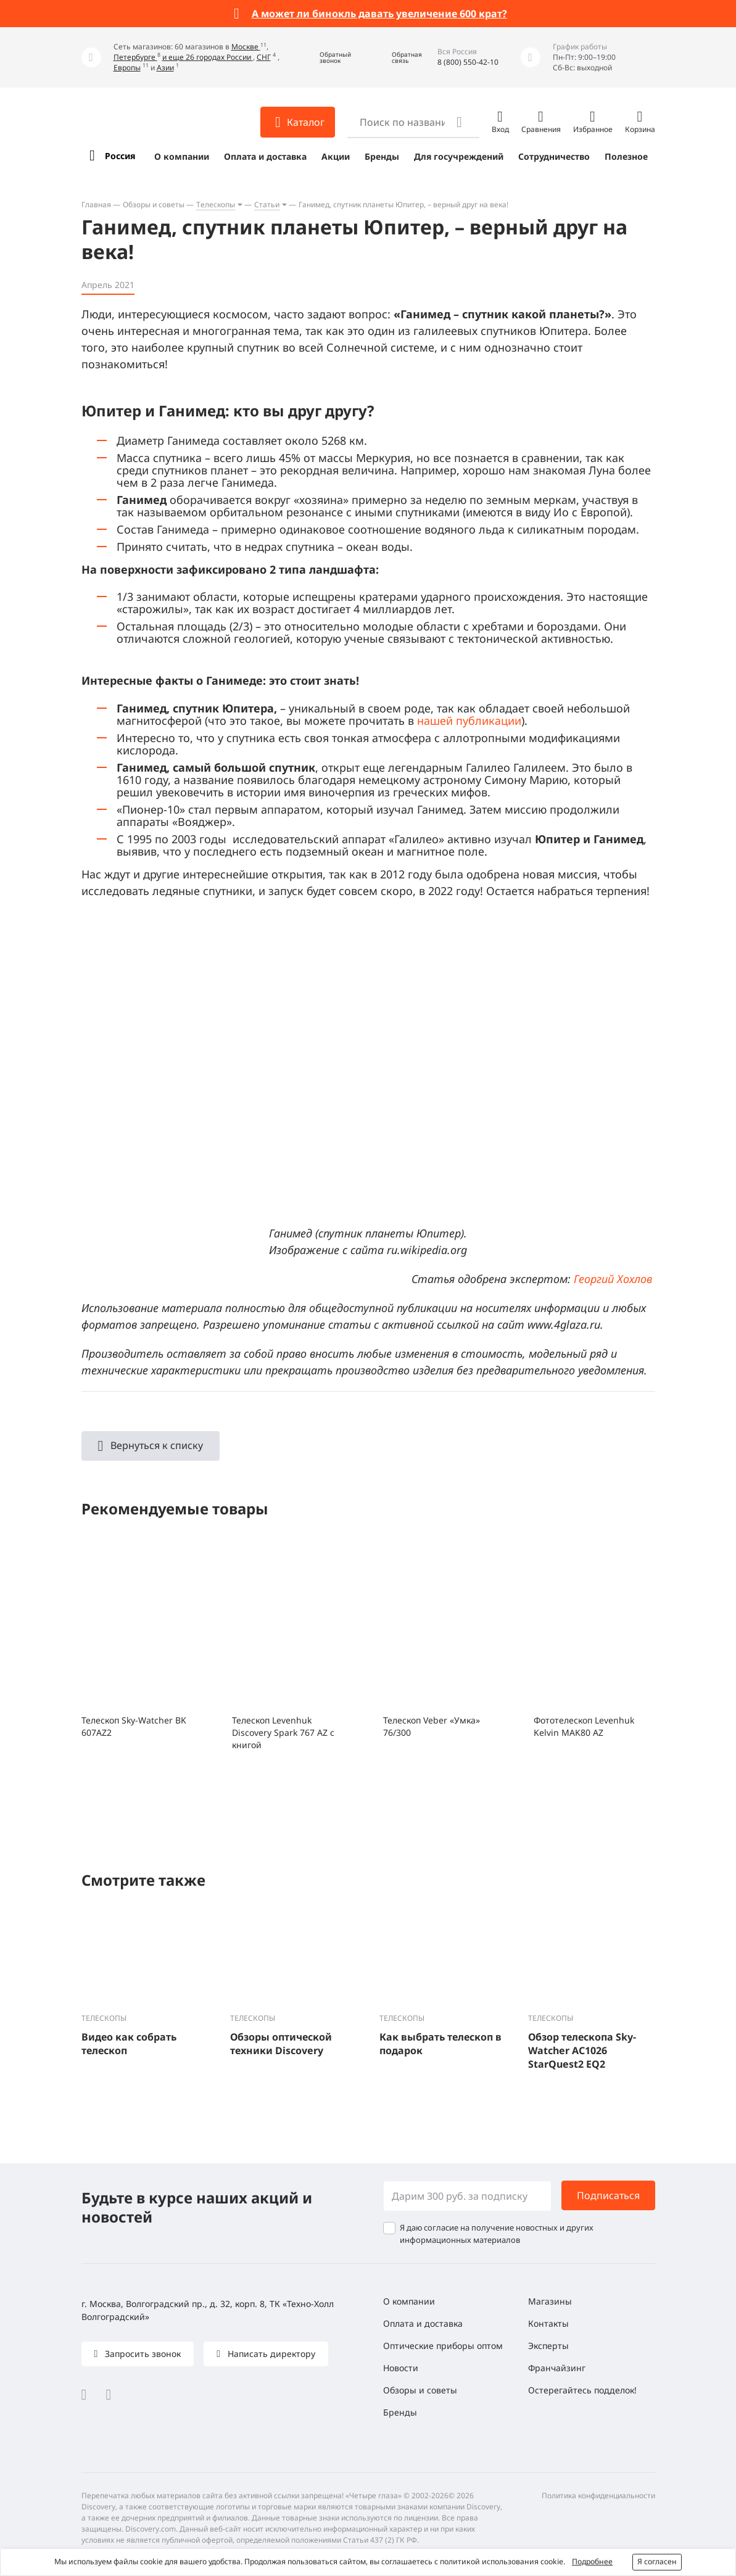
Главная (96, 204)
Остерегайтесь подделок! (582, 2390)
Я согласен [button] (657, 2561)
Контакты (548, 2323)
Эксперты (548, 2345)
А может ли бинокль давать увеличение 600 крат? (379, 13)
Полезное (626, 156)
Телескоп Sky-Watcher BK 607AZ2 (133, 1726)
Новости (400, 2368)
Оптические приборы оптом (443, 2345)
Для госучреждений (458, 156)
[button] (326, 57)
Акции (335, 156)
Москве (245, 46)
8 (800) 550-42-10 (467, 62)
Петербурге (135, 57)
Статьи (266, 204)
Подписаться (608, 2195)
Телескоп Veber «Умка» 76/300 (431, 1726)
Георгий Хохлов (613, 1278)
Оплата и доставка (265, 156)
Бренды (382, 156)
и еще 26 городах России (207, 57)
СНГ (264, 57)
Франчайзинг (556, 2368)
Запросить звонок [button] (141, 2353)
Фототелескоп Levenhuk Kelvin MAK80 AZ (584, 1726)
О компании (181, 156)
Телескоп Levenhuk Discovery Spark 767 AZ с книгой (283, 1732)
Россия (120, 156)
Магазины (550, 2301)
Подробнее (592, 2561)
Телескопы (215, 204)
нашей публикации (469, 720)
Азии (165, 67)
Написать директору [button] (270, 2353)
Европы (127, 67)
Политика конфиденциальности (598, 2495)
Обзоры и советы (153, 204)
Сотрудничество (554, 156)
